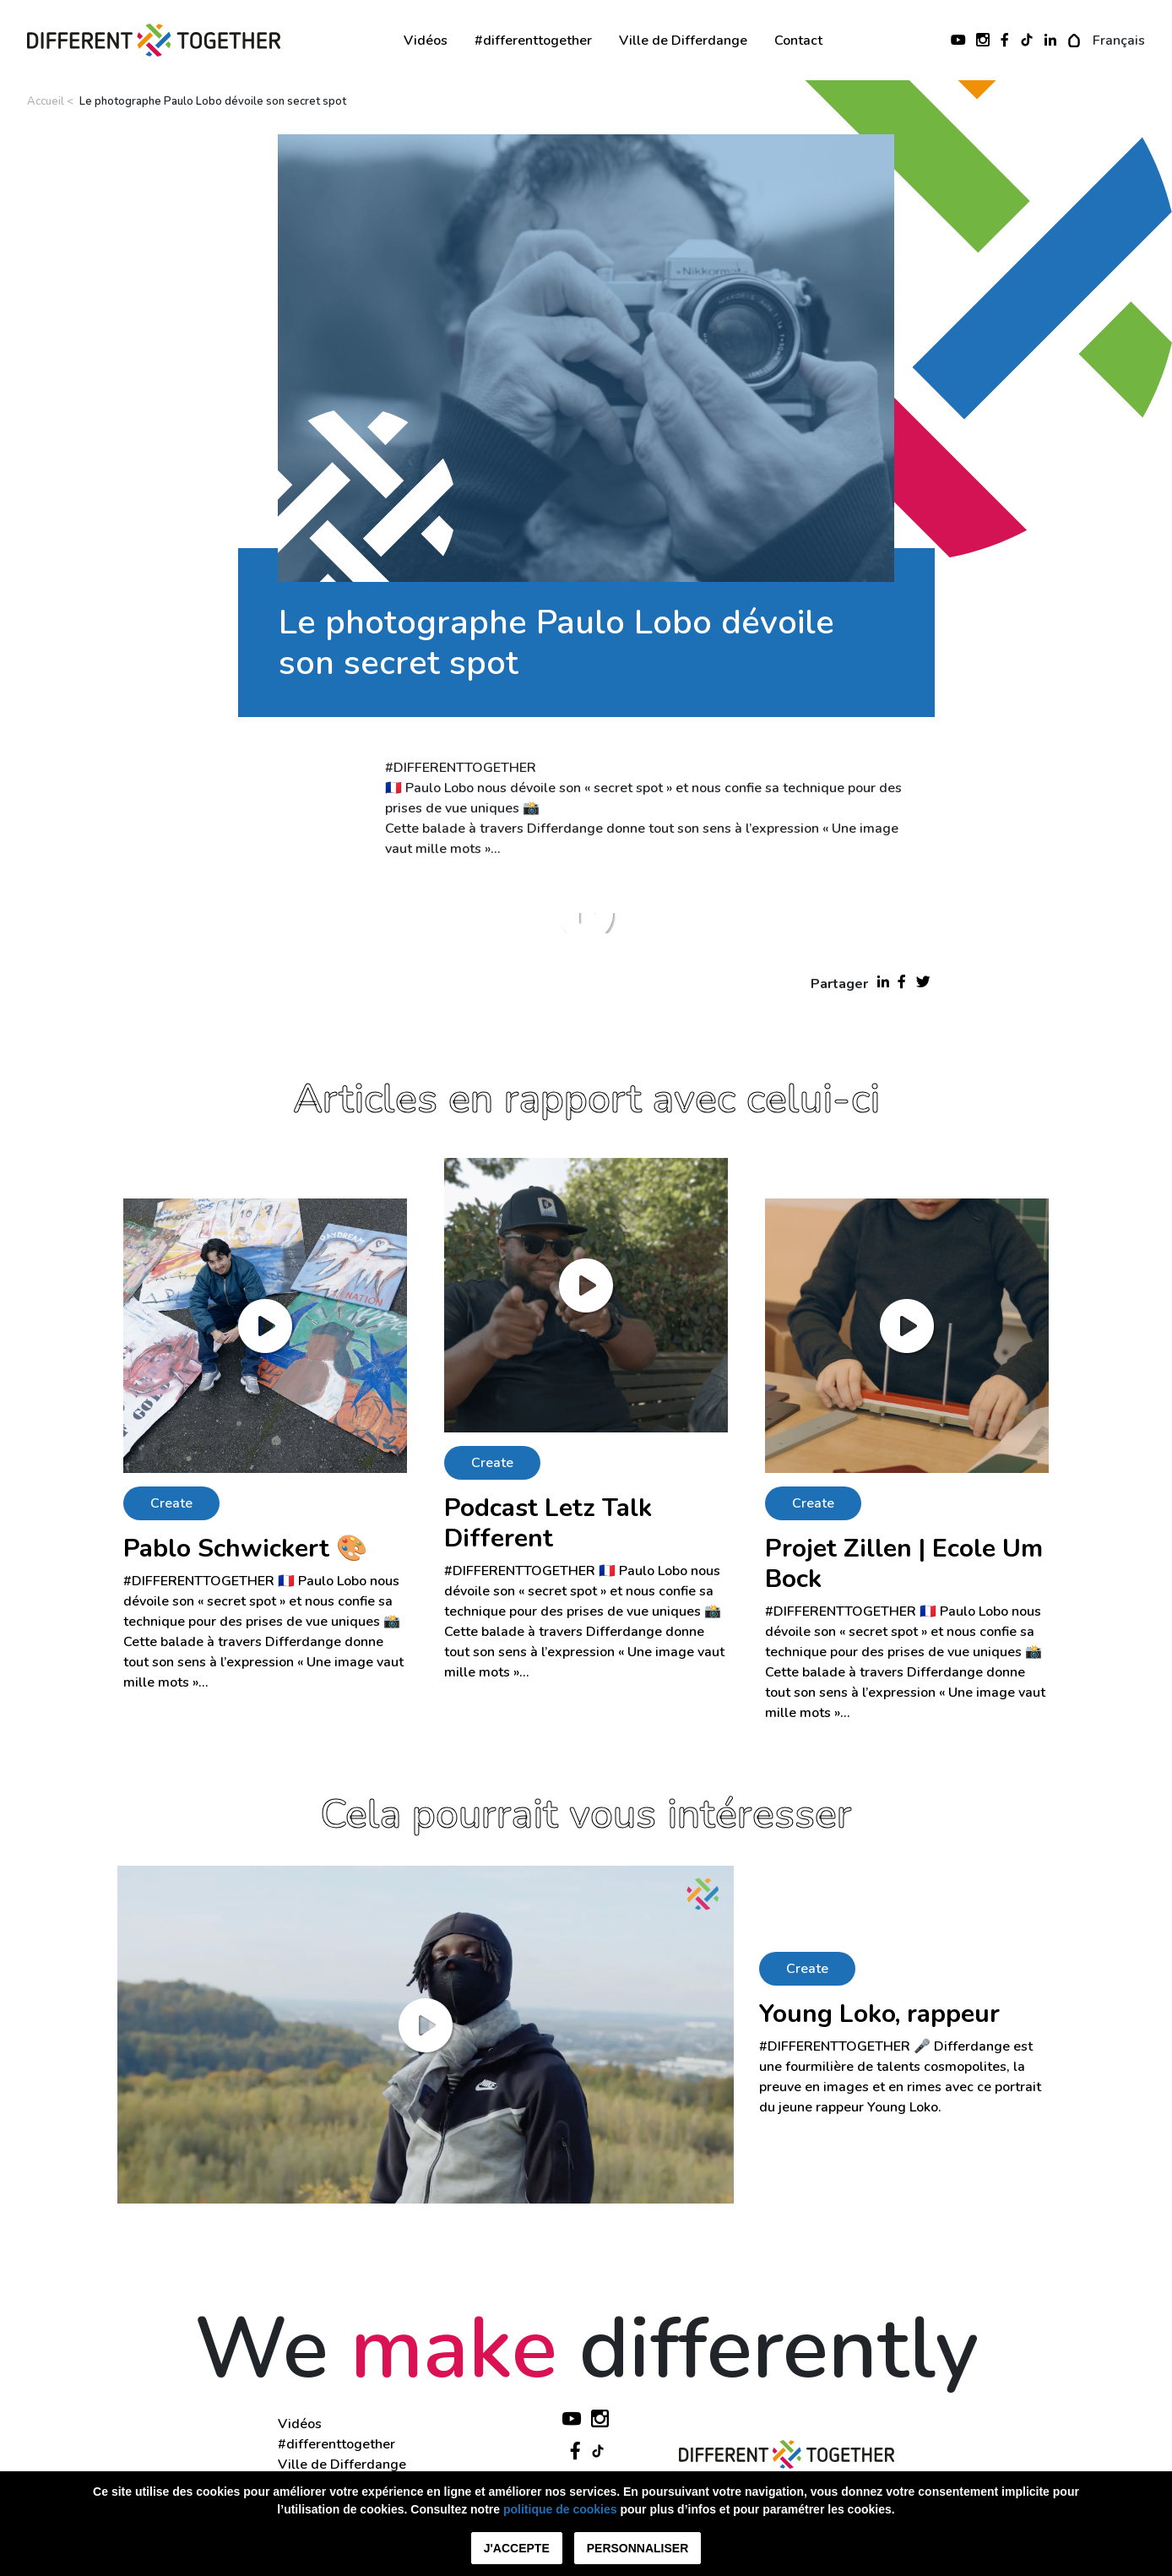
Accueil (45, 101)
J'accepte (517, 2548)
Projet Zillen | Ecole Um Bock (904, 1563)
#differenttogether (533, 40)
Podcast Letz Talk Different (548, 1523)
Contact (798, 40)
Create (171, 1503)
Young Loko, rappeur (879, 2014)
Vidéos (426, 40)
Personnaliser (638, 2548)
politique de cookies (560, 2509)
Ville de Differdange (683, 40)
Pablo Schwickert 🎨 (245, 1548)
